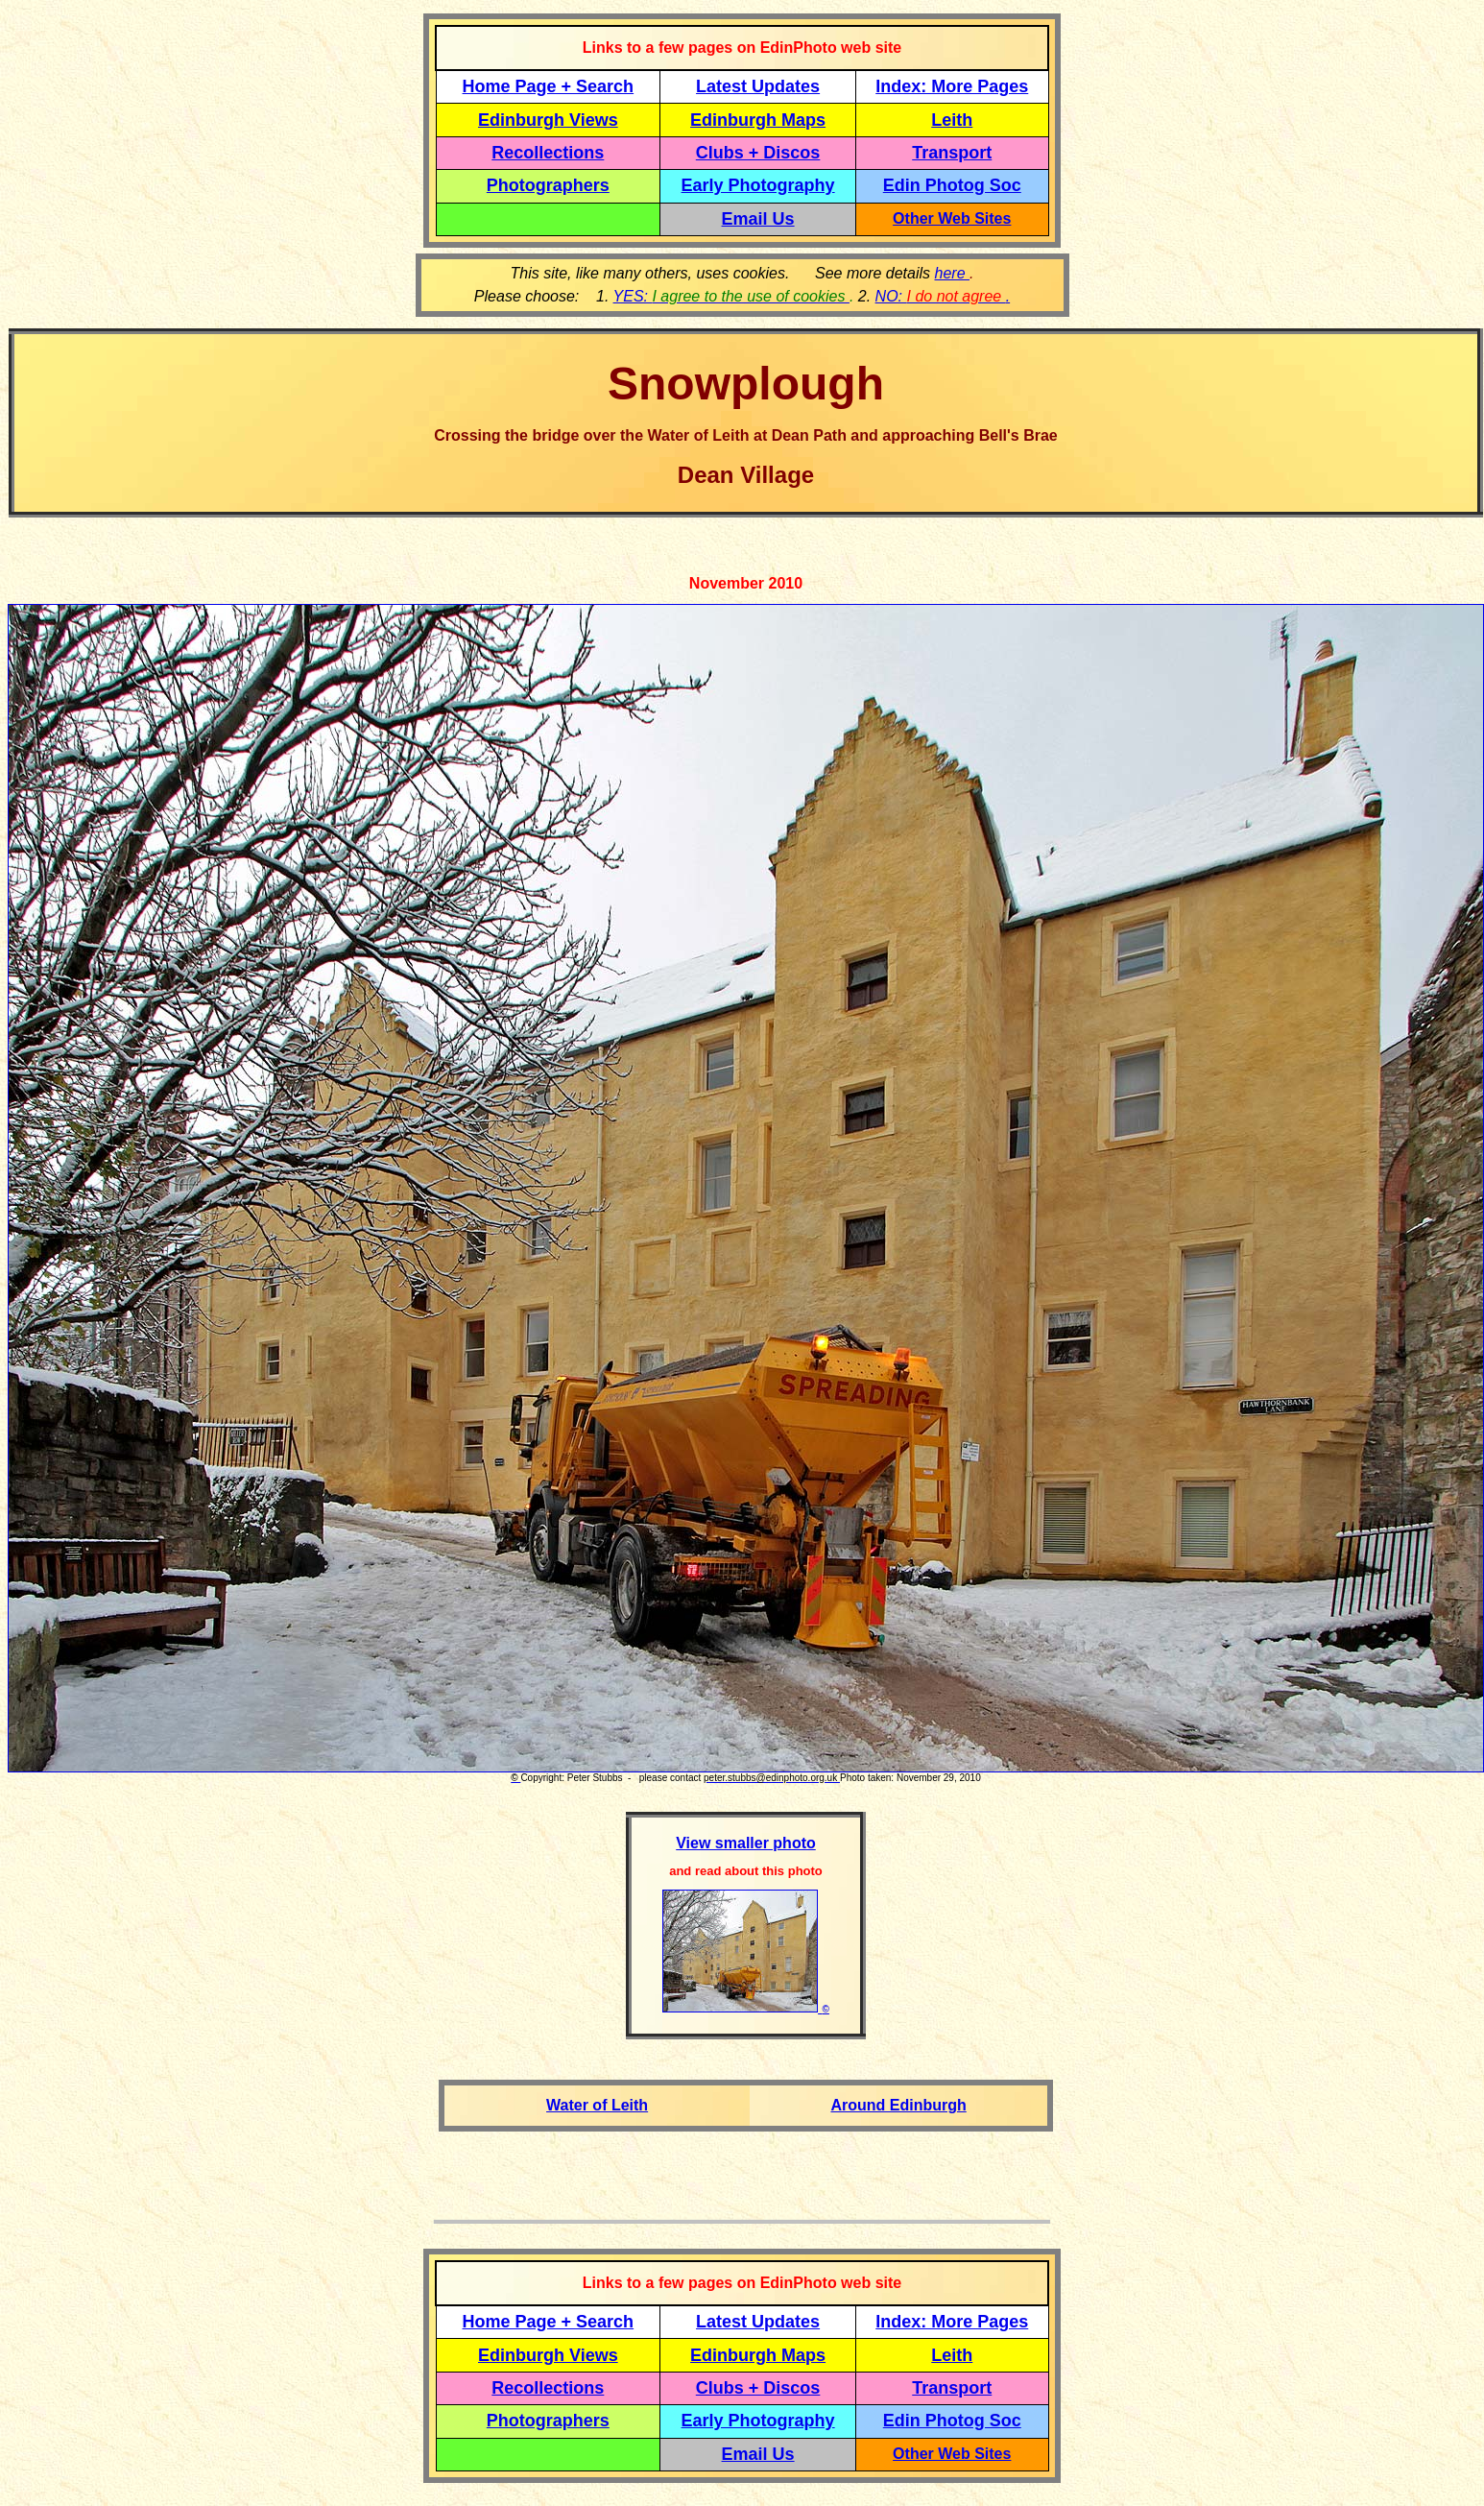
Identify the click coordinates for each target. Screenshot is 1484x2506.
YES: (731, 296)
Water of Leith (597, 2105)
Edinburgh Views (548, 120)
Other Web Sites (952, 218)
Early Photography (758, 185)
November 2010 (745, 583)
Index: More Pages (951, 86)
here (952, 273)
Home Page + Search (548, 86)
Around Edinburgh (898, 2105)
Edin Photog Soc (952, 185)
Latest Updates (758, 86)
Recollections (547, 152)
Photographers (548, 185)
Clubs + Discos (758, 152)
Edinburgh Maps (758, 120)
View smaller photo (746, 1843)
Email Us (758, 219)
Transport (952, 152)
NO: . (943, 296)
